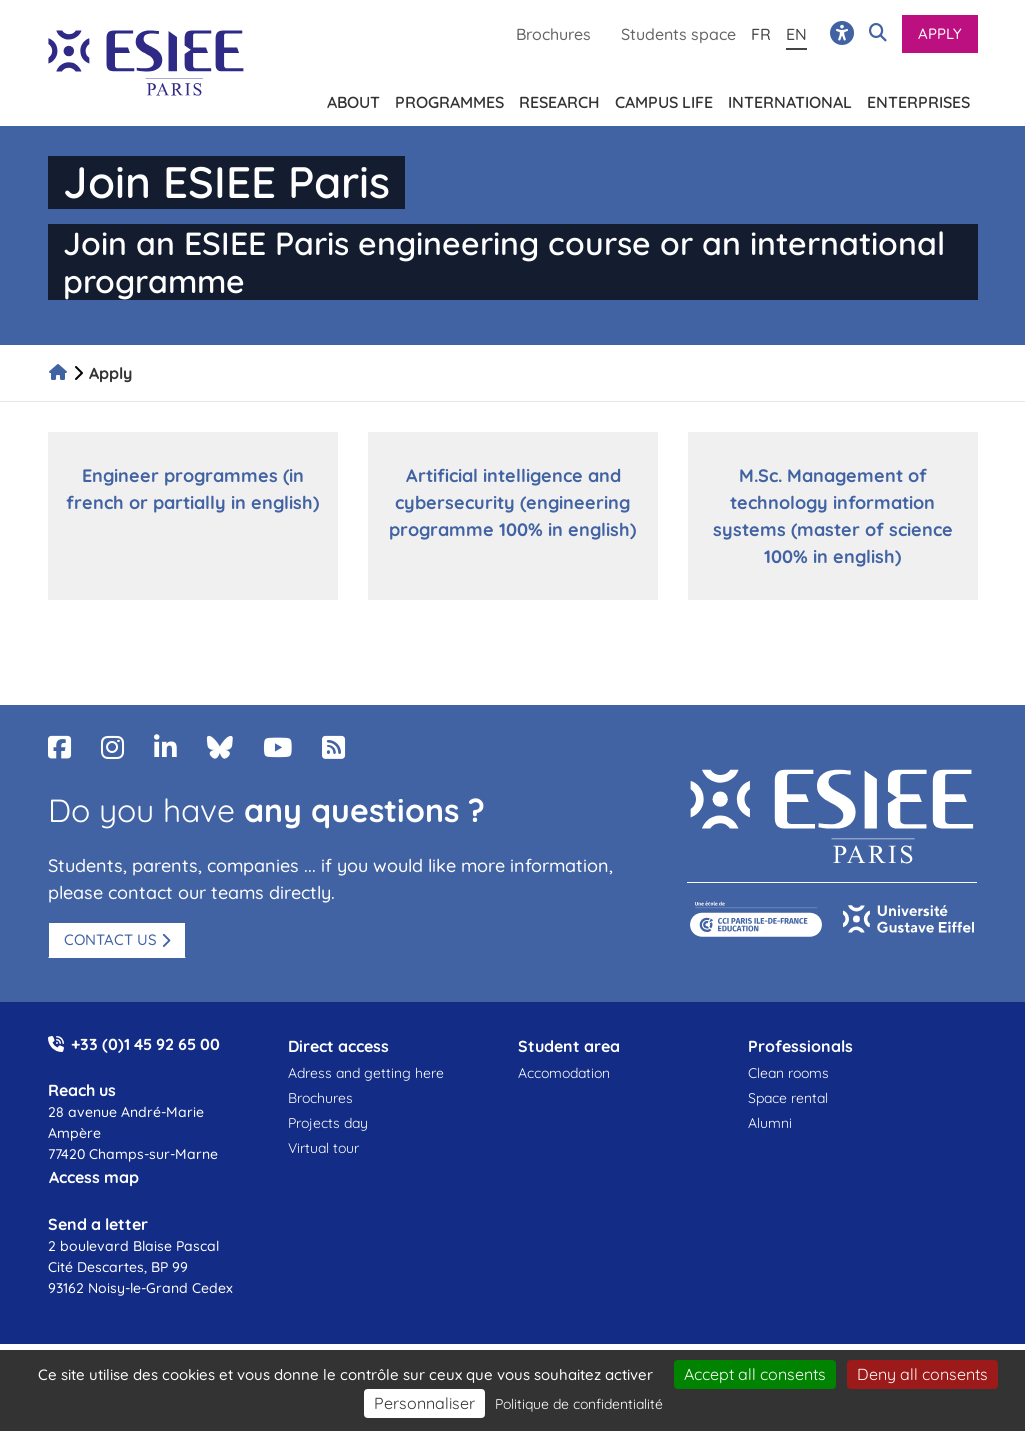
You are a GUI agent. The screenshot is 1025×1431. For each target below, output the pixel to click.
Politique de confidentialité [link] (579, 1404)
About (353, 99)
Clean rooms (788, 1073)
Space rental (788, 1098)
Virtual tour (323, 1148)
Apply (940, 33)
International (790, 99)
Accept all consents (755, 1374)
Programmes (449, 99)
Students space (678, 34)
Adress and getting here (366, 1073)
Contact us (110, 939)
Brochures (553, 34)
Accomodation (564, 1073)
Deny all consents (922, 1374)
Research (559, 99)
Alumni (770, 1123)
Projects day (328, 1123)
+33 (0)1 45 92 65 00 (145, 1044)
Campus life (664, 99)
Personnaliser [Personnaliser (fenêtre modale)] (424, 1403)
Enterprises (918, 99)
